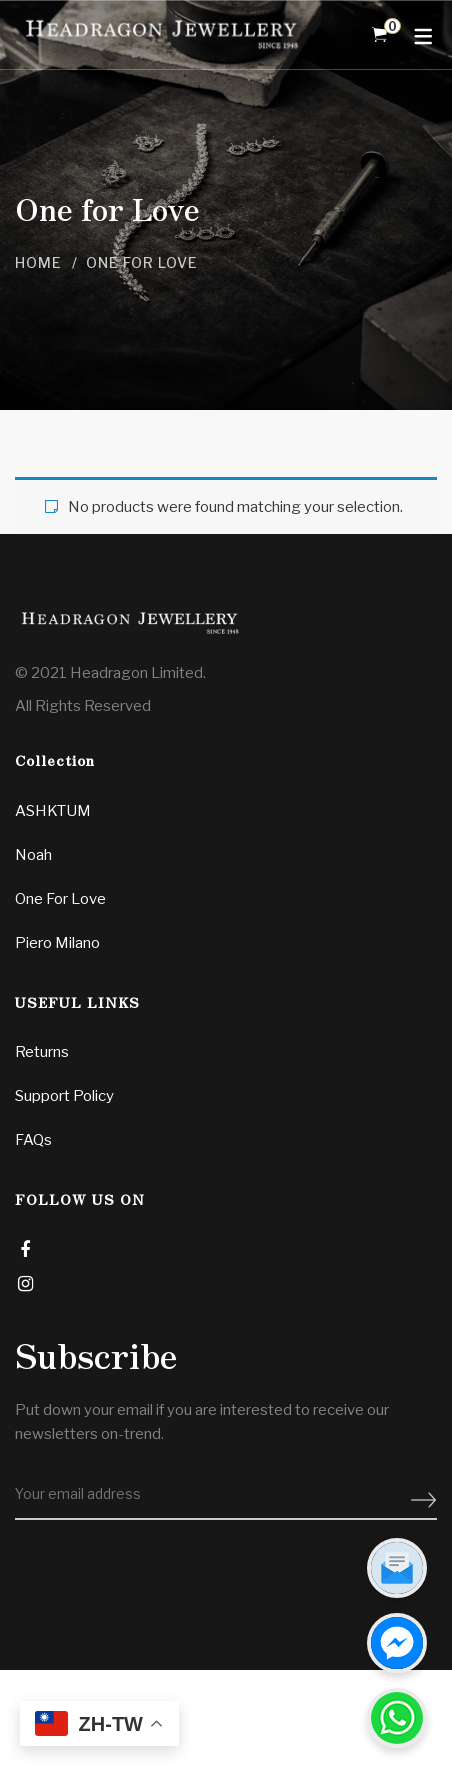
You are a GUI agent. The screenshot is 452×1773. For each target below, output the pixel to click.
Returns (42, 1052)
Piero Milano (57, 943)
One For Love (60, 899)
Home (38, 262)
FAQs (33, 1140)
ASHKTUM (53, 811)
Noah (33, 855)
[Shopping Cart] (379, 35)
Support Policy (64, 1096)
